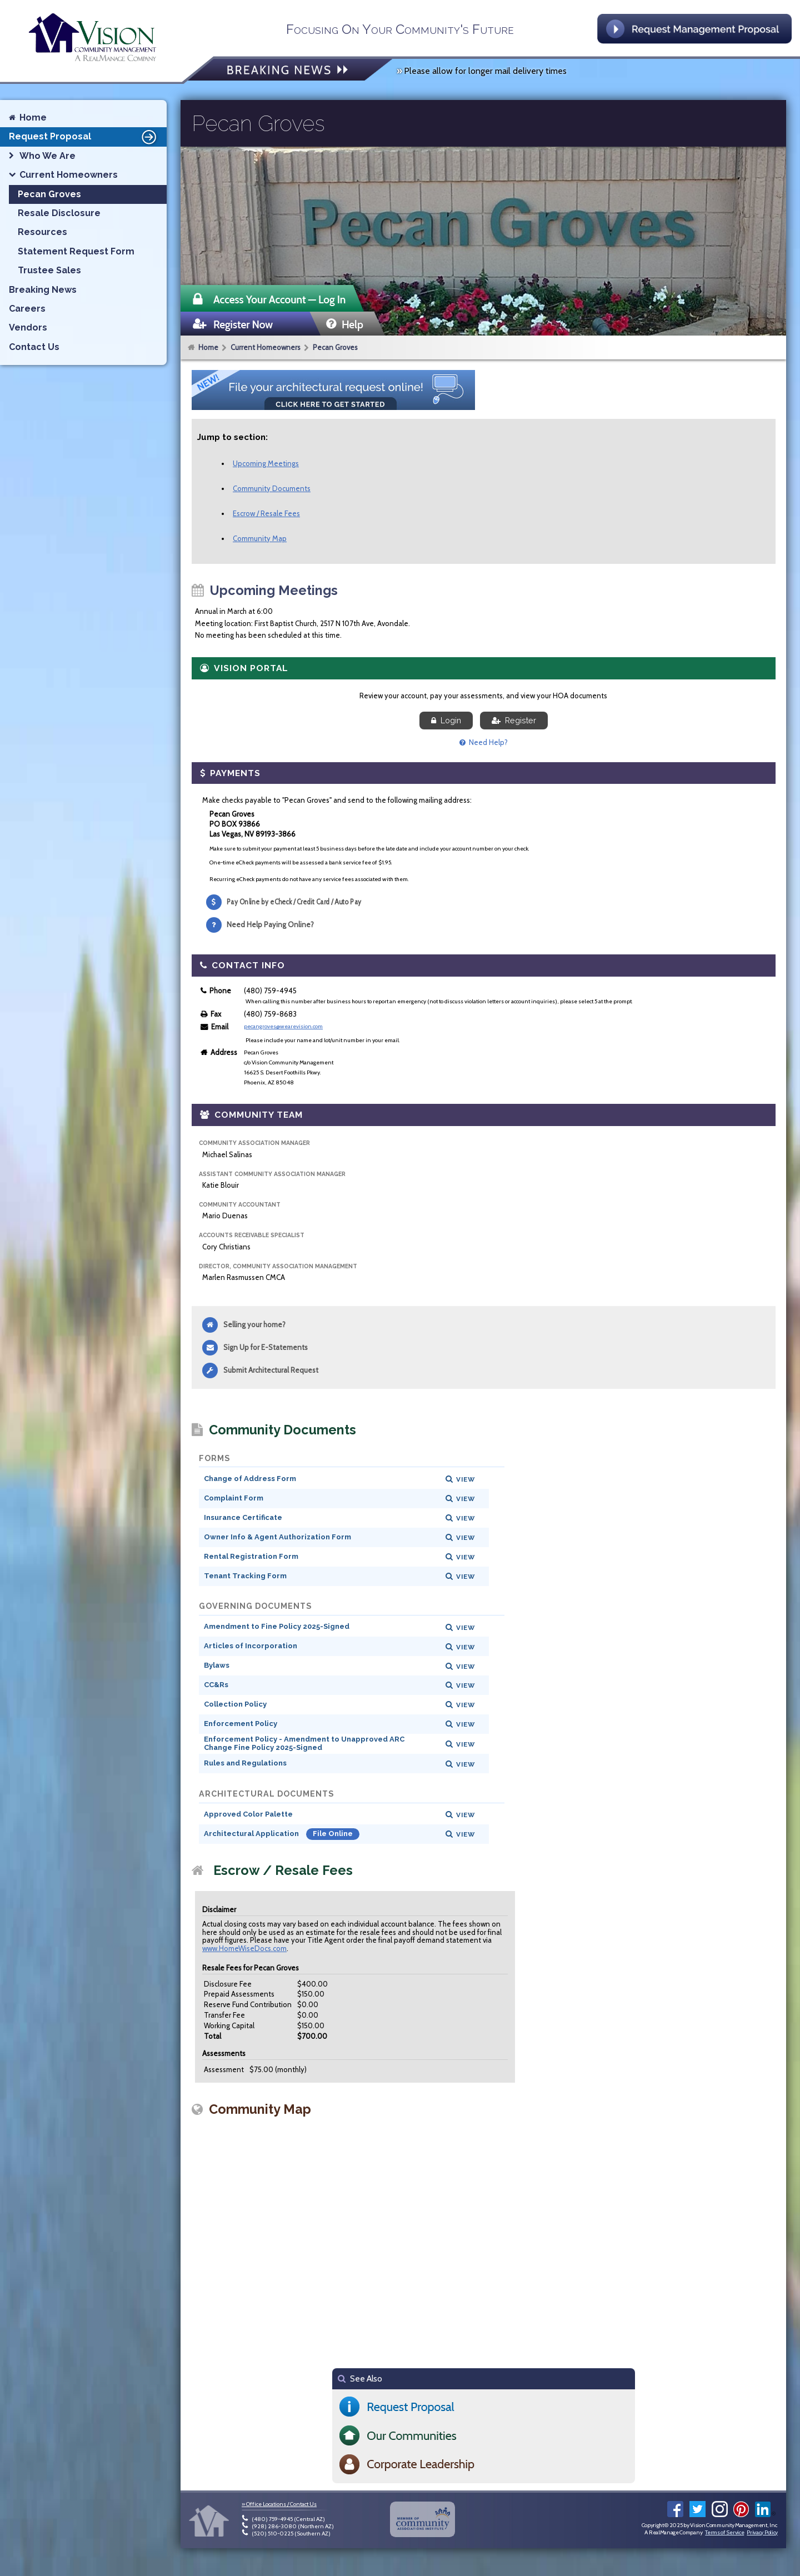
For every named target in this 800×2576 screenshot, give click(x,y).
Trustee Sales (49, 270)
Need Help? (483, 742)
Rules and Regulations (245, 1763)
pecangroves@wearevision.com (283, 1026)
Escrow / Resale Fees (266, 513)
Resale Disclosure (59, 213)
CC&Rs (216, 1684)
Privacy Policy (762, 2532)
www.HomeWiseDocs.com (244, 1948)
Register (514, 720)
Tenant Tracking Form (245, 1576)
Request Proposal (84, 136)
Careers (27, 308)
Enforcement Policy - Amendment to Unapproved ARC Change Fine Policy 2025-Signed (304, 1743)
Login (446, 720)
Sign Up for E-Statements (265, 1347)
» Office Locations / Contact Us (279, 2504)
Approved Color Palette (248, 1814)
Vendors (28, 327)
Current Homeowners (266, 347)
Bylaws (216, 1665)
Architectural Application (252, 1833)
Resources (42, 232)
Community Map (260, 538)
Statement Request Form (76, 251)
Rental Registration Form (251, 1556)
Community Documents (272, 488)
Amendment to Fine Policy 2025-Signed (276, 1626)
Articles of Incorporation (250, 1646)
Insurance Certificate (243, 1517)
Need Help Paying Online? (270, 924)
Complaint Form (233, 1498)
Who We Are (47, 156)
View (465, 1479)
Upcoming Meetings (266, 463)
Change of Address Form (250, 1478)
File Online (333, 1833)
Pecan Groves (335, 347)
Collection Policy (235, 1704)
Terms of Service (724, 2532)
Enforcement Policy (240, 1723)
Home (208, 347)
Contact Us (34, 347)
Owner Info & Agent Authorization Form (277, 1537)
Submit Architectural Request (270, 1369)
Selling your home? (254, 1324)
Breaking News (43, 289)
